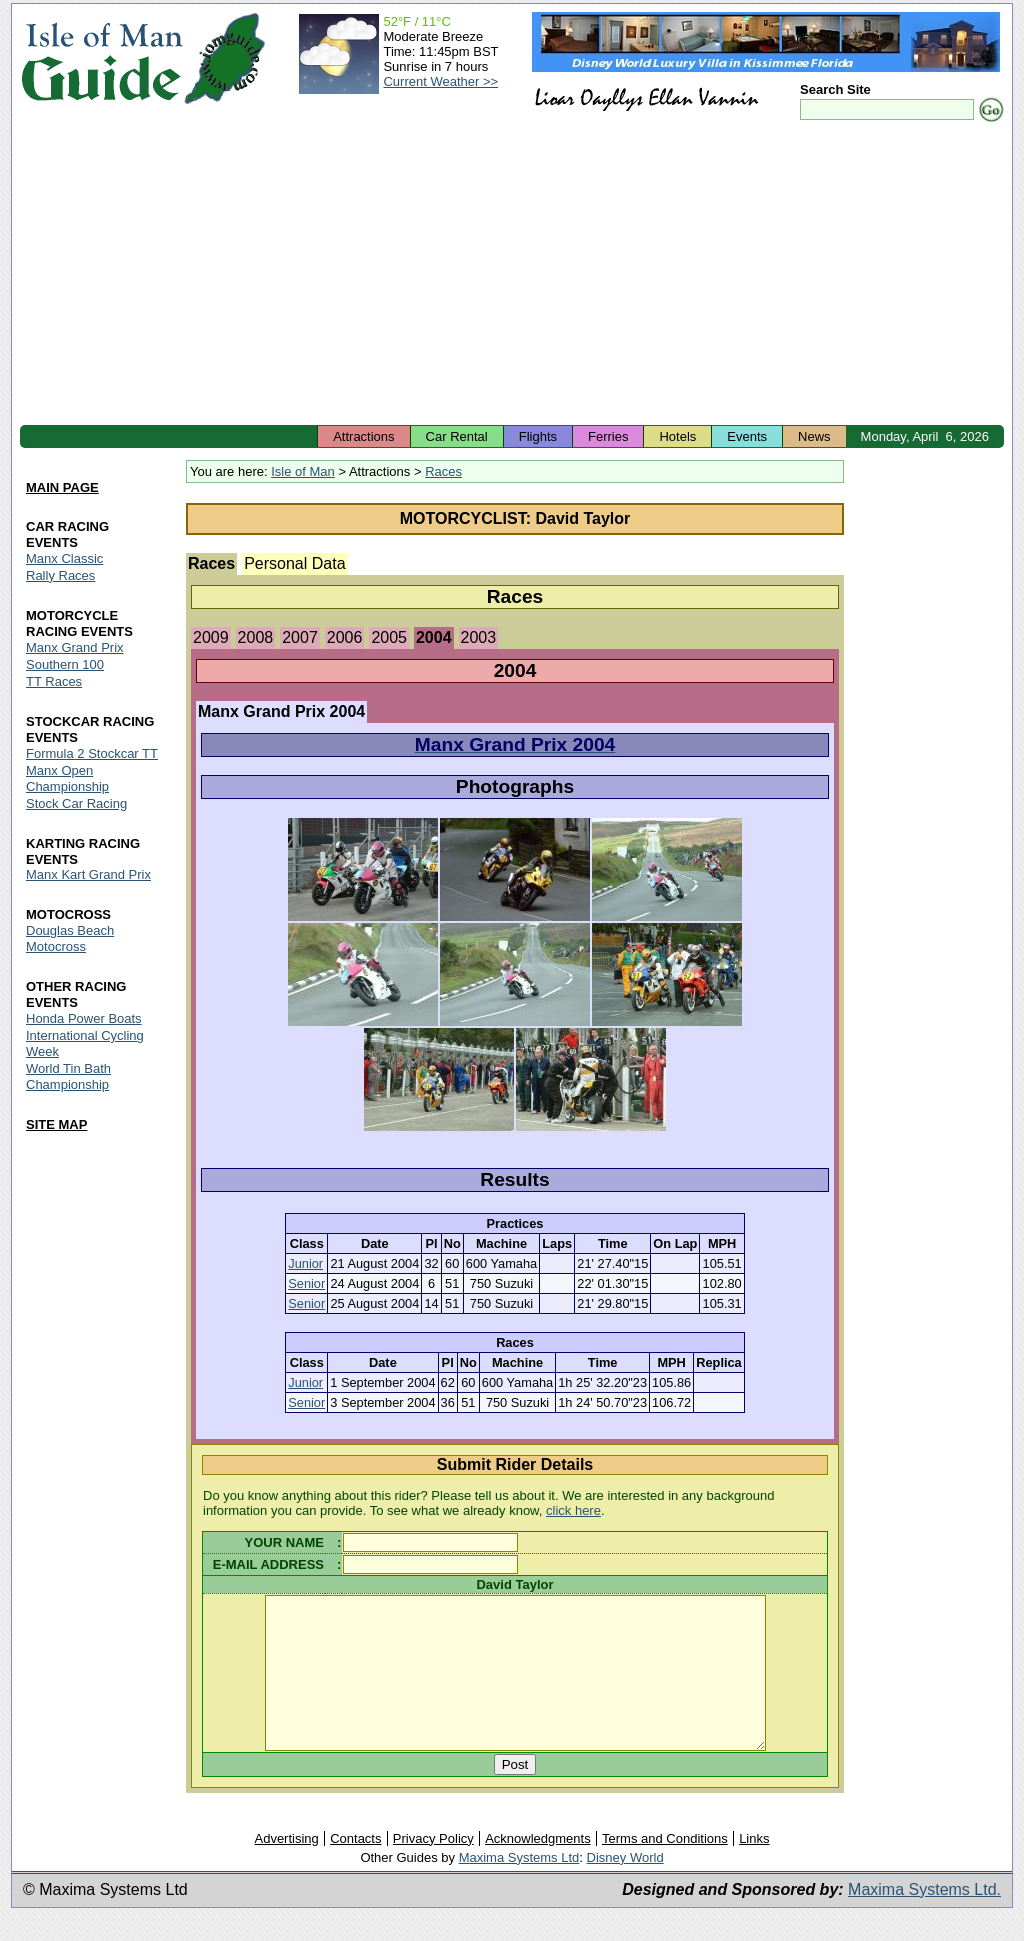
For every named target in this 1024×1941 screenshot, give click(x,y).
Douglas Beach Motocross (70, 939)
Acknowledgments (538, 1868)
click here (573, 1510)
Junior (305, 1263)
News (814, 436)
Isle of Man (303, 471)
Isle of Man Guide (101, 58)
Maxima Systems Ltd (519, 1887)
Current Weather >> (440, 81)
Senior (306, 1283)
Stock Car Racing (76, 803)
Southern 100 (65, 664)
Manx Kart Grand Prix (88, 875)
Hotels (677, 436)
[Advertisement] (512, 275)
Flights (538, 436)
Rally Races (60, 575)
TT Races (54, 681)
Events (747, 436)
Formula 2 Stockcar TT (92, 753)
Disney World (625, 1887)
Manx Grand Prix (75, 647)
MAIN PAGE (62, 487)
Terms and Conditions (665, 1868)
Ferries (608, 436)
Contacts (355, 1868)
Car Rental (457, 436)
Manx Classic (64, 558)
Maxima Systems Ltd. (924, 1919)
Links (754, 1868)
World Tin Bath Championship (68, 1077)
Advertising (286, 1868)
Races (443, 471)
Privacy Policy (433, 1868)
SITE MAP (56, 1124)
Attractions (363, 436)
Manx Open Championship (67, 778)
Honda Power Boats (84, 1019)
